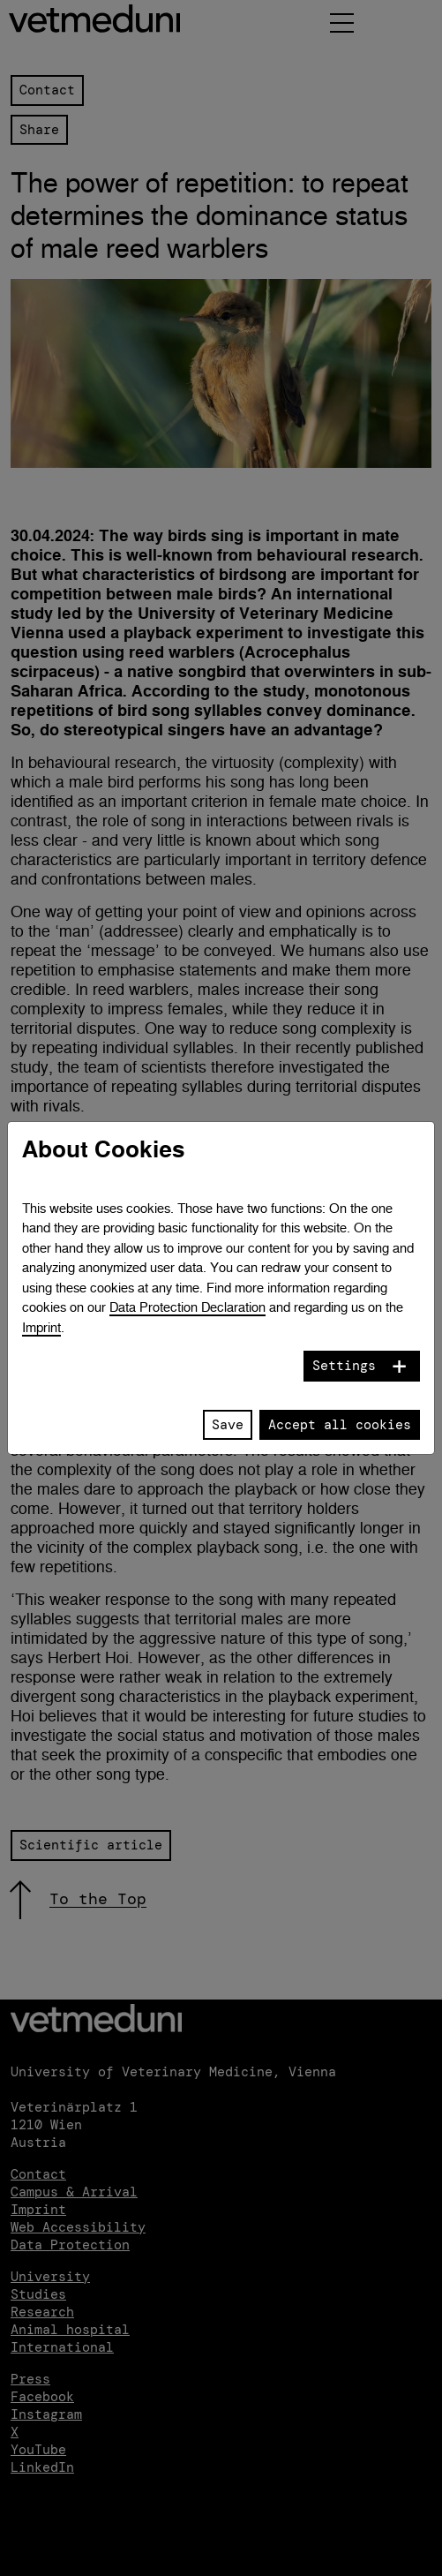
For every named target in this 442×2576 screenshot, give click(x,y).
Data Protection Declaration (187, 1306)
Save (227, 1425)
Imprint (41, 1327)
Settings (344, 1366)
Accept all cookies (339, 1425)
